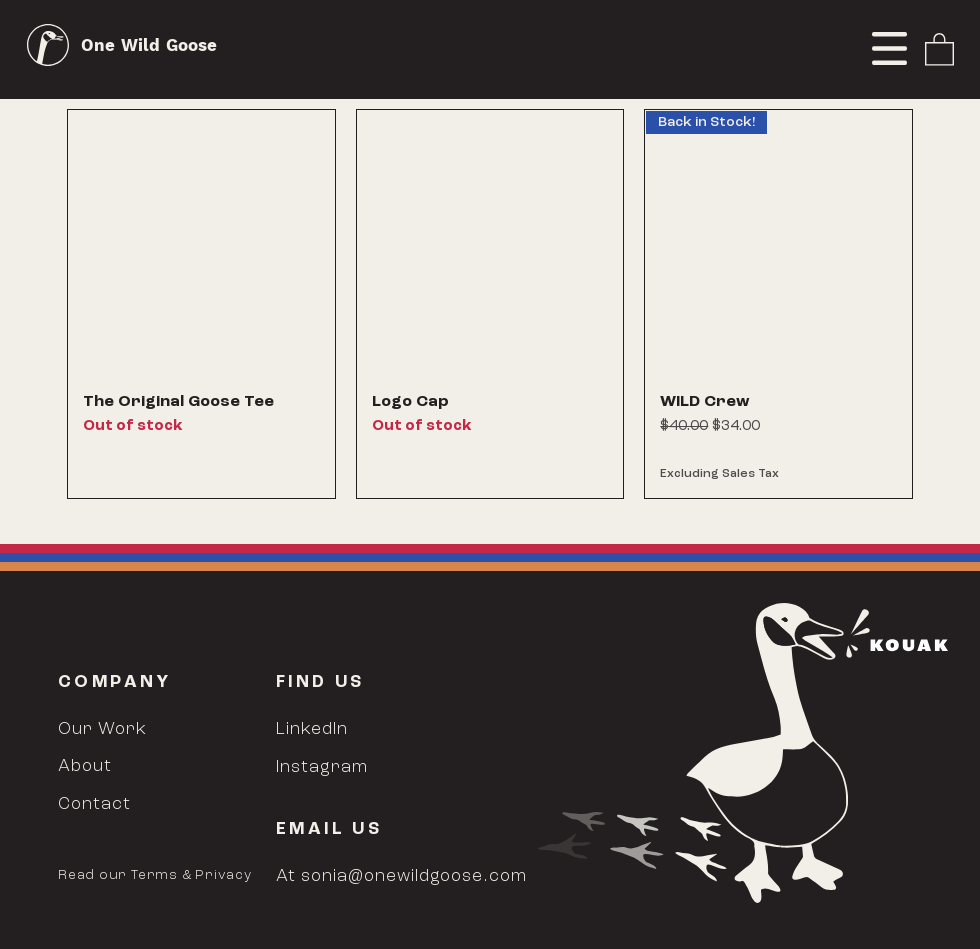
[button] (889, 48)
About (85, 766)
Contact (94, 804)
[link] (939, 48)
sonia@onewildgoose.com (414, 876)
